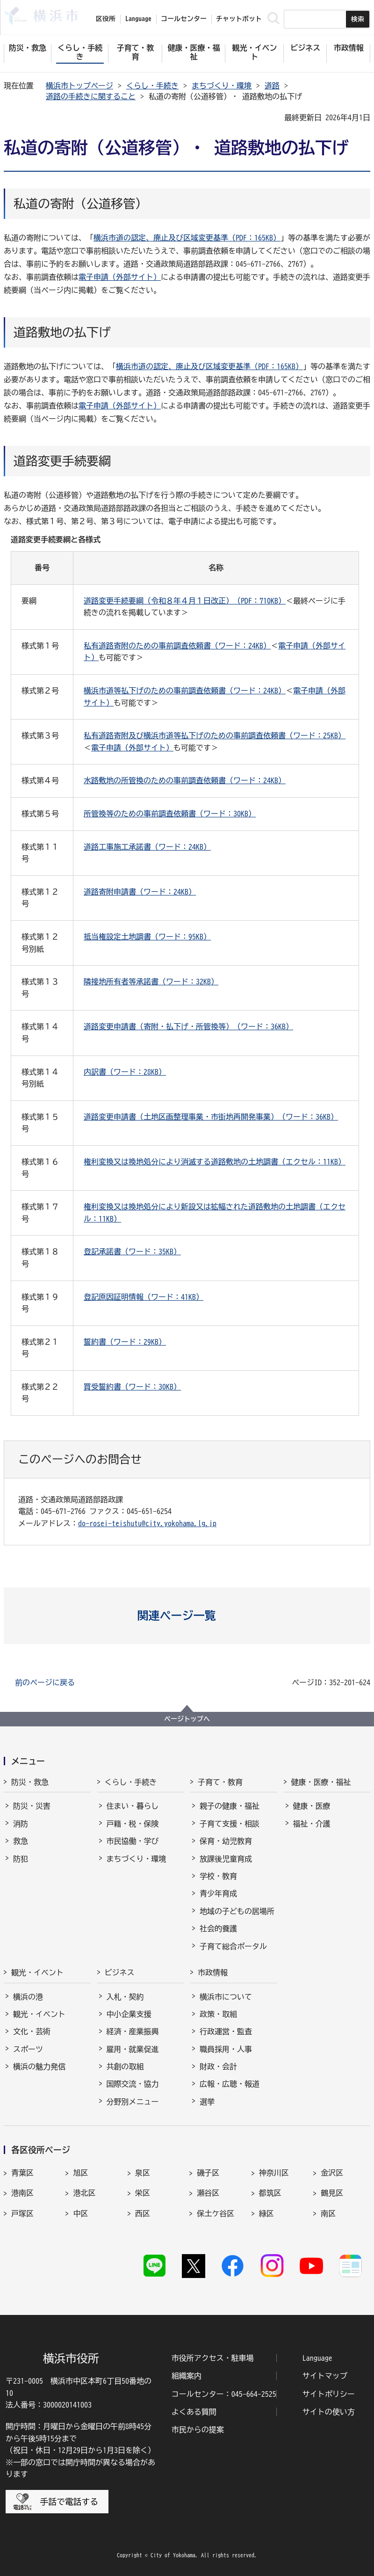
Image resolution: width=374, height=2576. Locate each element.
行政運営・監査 (226, 2031)
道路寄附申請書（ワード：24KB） (140, 891)
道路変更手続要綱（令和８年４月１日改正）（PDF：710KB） (185, 600)
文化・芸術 (31, 2031)
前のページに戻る (45, 1682)
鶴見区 (332, 2193)
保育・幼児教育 (226, 1841)
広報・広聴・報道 (229, 2084)
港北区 (84, 2193)
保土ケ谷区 (215, 2213)
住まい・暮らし (133, 1806)
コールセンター (184, 18)
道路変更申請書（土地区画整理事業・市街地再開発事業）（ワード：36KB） (211, 1117)
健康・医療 (312, 1806)
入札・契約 (125, 1997)
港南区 (22, 2193)
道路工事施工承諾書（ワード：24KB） (147, 847)
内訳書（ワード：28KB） (125, 1072)
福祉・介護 (312, 1823)
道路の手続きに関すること (91, 96)
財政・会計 (218, 2066)
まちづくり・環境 (222, 85)
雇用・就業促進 (133, 2049)
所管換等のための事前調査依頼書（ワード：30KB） (170, 813)
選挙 (207, 2101)
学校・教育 (218, 1876)
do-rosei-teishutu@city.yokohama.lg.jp (147, 1523)
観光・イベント (37, 1972)
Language (317, 2358)
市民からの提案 (198, 2429)
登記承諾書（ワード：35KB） (132, 1251)
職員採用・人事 (226, 2049)
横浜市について (226, 1997)
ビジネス (120, 1972)
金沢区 (332, 2172)
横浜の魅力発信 (39, 2066)
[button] (187, 1615)
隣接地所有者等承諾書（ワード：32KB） (151, 981)
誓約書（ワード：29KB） (125, 1342)
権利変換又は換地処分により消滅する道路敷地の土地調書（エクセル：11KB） (214, 1161)
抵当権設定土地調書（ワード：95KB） (147, 936)
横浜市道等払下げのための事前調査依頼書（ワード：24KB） (185, 690)
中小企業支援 (129, 2014)
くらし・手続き (152, 85)
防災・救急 (30, 1782)
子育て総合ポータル (233, 1946)
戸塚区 (22, 2213)
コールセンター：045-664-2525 (224, 2394)
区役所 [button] (105, 18)
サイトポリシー (328, 2394)
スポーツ (28, 2049)
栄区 (142, 2193)
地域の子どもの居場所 (237, 1911)
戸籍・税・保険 (133, 1823)
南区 (328, 2213)
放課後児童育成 (226, 1859)
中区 (80, 2213)
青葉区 (22, 2172)
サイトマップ (324, 2376)
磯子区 (208, 2172)
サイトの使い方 (328, 2412)
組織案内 (186, 2376)
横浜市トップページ (79, 85)
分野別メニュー (133, 2101)
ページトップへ (187, 1719)
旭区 (80, 2172)
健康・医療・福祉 (321, 1782)
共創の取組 (125, 2066)
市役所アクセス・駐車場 (213, 2358)
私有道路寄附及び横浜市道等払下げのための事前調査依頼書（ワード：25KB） (214, 735)
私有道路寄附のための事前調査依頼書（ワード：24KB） (177, 645)
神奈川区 (274, 2172)
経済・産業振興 (133, 2031)
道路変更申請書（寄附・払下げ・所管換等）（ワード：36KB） (188, 1026)
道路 (272, 85)
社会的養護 (218, 1928)
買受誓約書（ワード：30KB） (132, 1386)
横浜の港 (28, 1997)
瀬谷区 (208, 2193)
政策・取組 (218, 2014)
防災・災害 (31, 1806)
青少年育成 (218, 1893)
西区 (142, 2213)
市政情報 (213, 1972)
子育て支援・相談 (229, 1823)
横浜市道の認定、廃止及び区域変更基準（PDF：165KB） (187, 237)
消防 (20, 1823)
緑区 (266, 2213)
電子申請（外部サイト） (120, 277)
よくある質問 (194, 2412)
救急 (20, 1841)
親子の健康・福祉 (229, 1806)
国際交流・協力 (133, 2084)
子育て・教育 (220, 1782)
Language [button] (138, 18)
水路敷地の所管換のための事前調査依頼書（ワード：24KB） (185, 780)
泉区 (142, 2172)
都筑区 (270, 2193)
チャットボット (239, 18)
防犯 (20, 1859)
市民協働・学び (133, 1841)
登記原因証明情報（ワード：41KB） (143, 1297)
